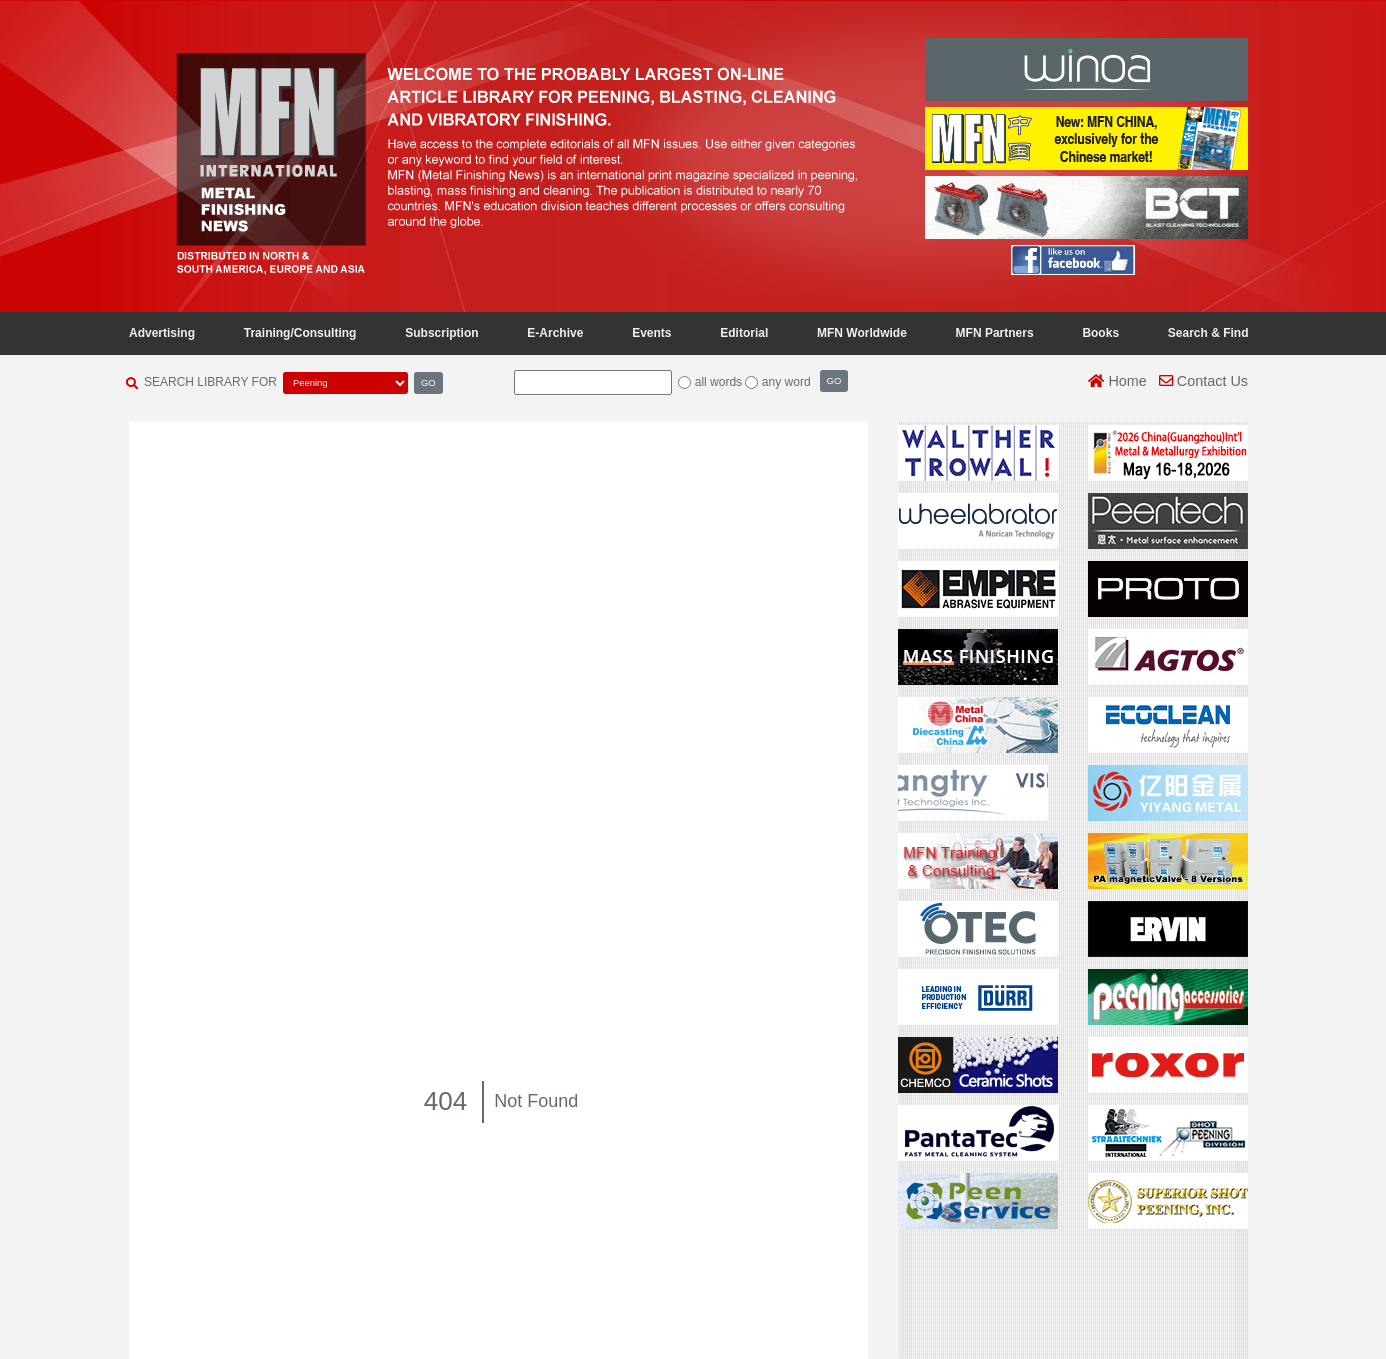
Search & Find (1208, 333)
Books (1100, 333)
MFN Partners (995, 333)
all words (718, 382)
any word (786, 382)
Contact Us (1203, 381)
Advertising (162, 333)
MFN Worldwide (862, 333)
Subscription (441, 333)
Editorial (744, 333)
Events (651, 333)
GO (428, 382)
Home (1117, 381)
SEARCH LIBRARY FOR (210, 382)
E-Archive (555, 333)
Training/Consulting (300, 333)
